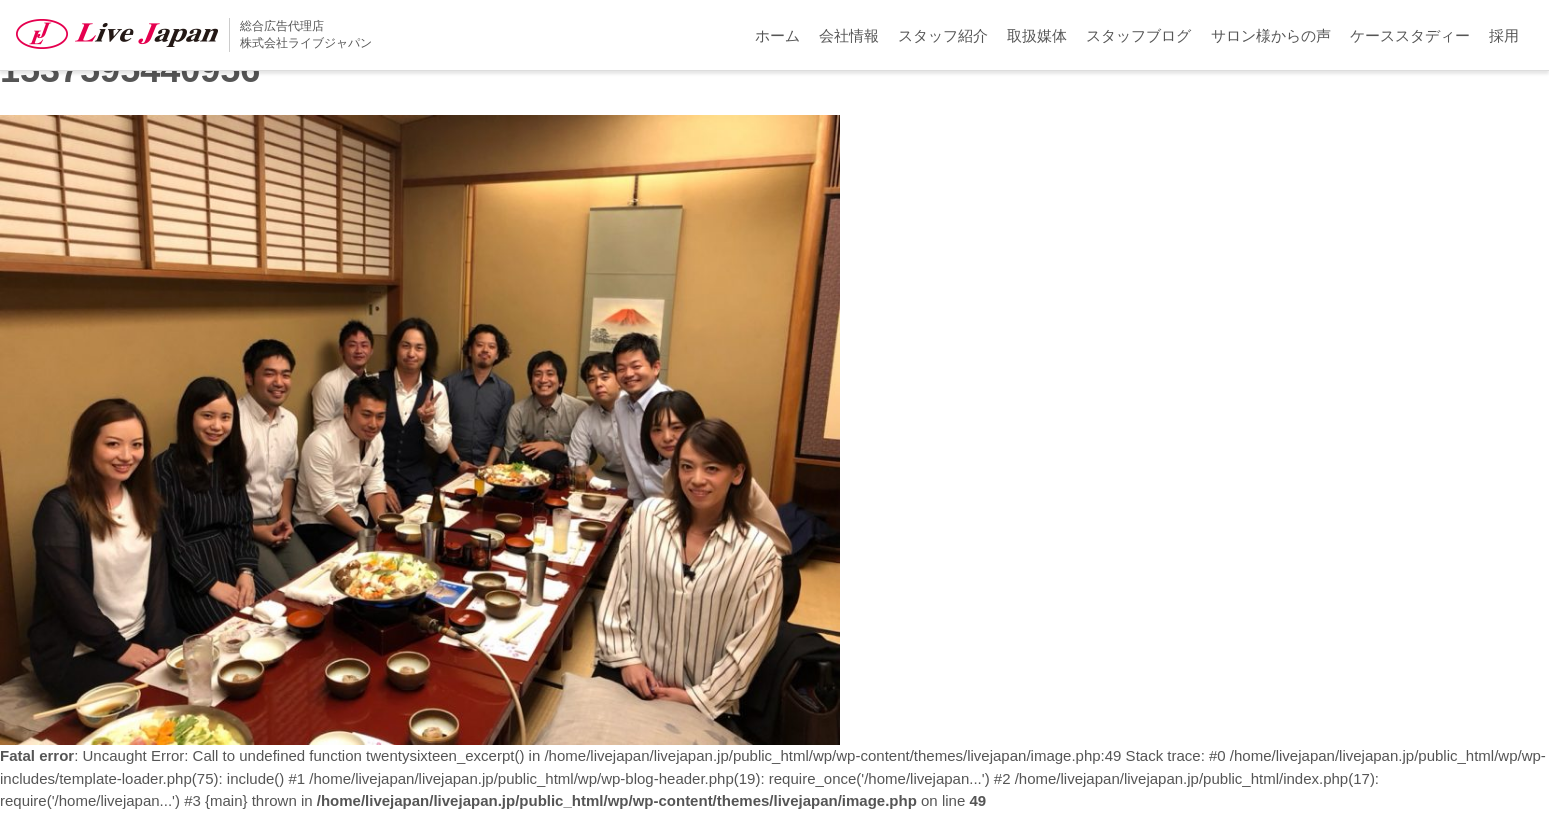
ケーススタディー (1410, 35)
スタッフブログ (1138, 35)
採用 (1504, 35)
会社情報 (849, 35)
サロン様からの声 (1271, 35)
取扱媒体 (1037, 35)
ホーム (777, 35)
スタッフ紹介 (943, 35)
